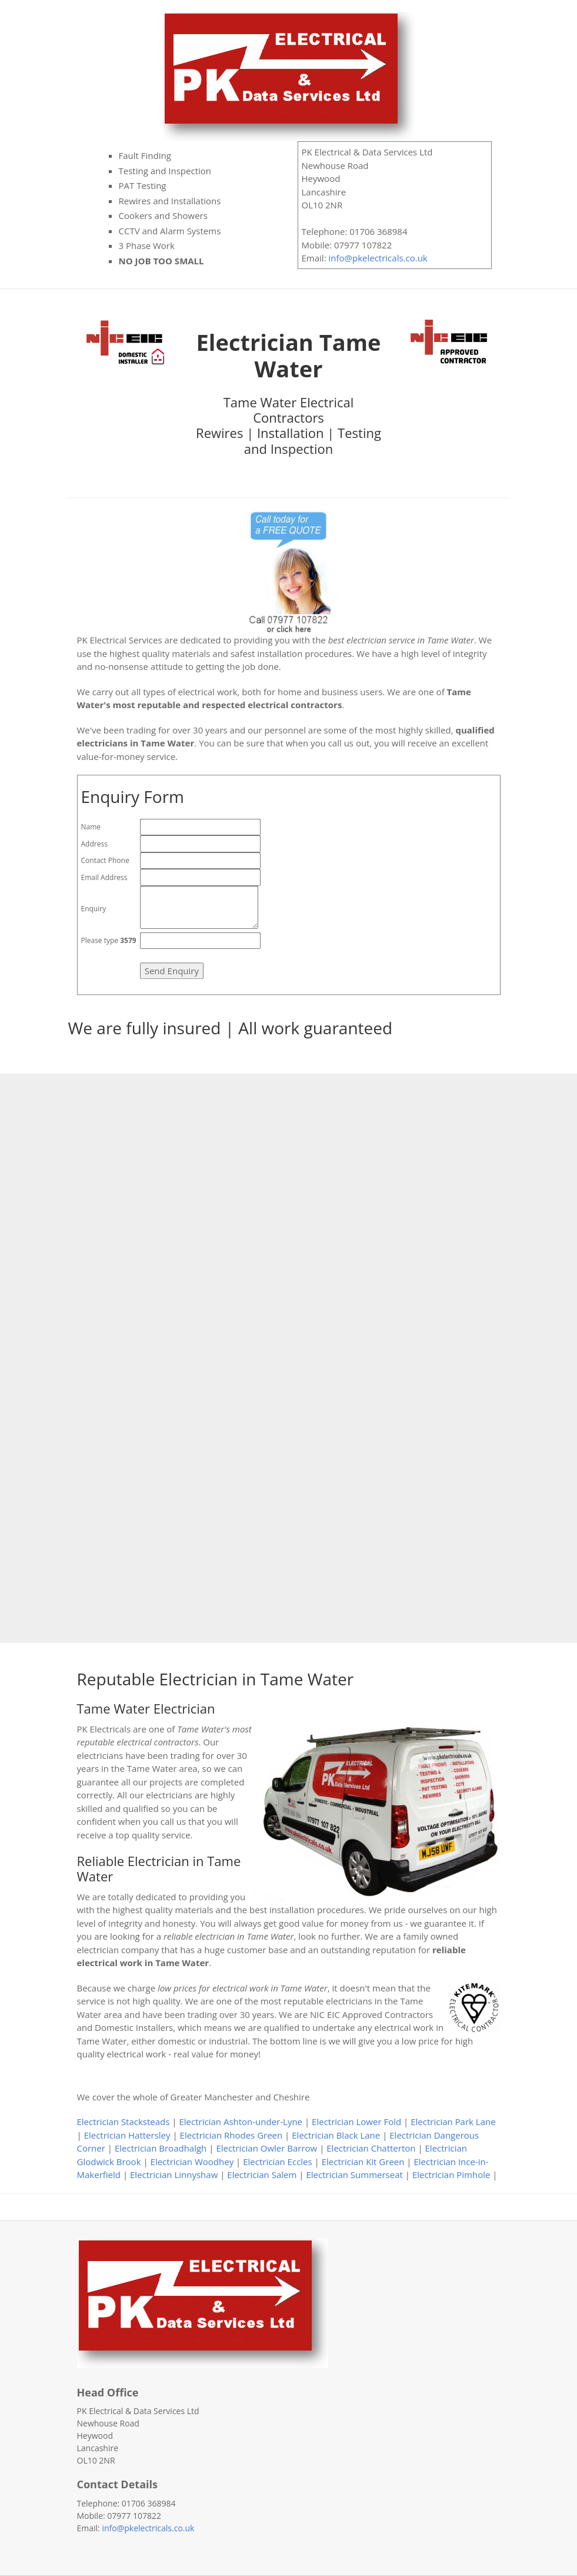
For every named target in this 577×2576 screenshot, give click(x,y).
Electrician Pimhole (451, 2174)
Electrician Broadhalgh (160, 2148)
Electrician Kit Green (363, 2161)
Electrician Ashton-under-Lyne (241, 2121)
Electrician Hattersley (127, 2135)
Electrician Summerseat (354, 2174)
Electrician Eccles (277, 2161)
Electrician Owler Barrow (266, 2148)
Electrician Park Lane (453, 2121)
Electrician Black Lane (336, 2135)
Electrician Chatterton (370, 2148)
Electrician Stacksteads (123, 2121)
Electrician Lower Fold (356, 2121)
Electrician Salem (261, 2174)
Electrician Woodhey (192, 2161)
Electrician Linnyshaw (174, 2174)
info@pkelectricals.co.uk (377, 258)
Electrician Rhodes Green (231, 2135)
